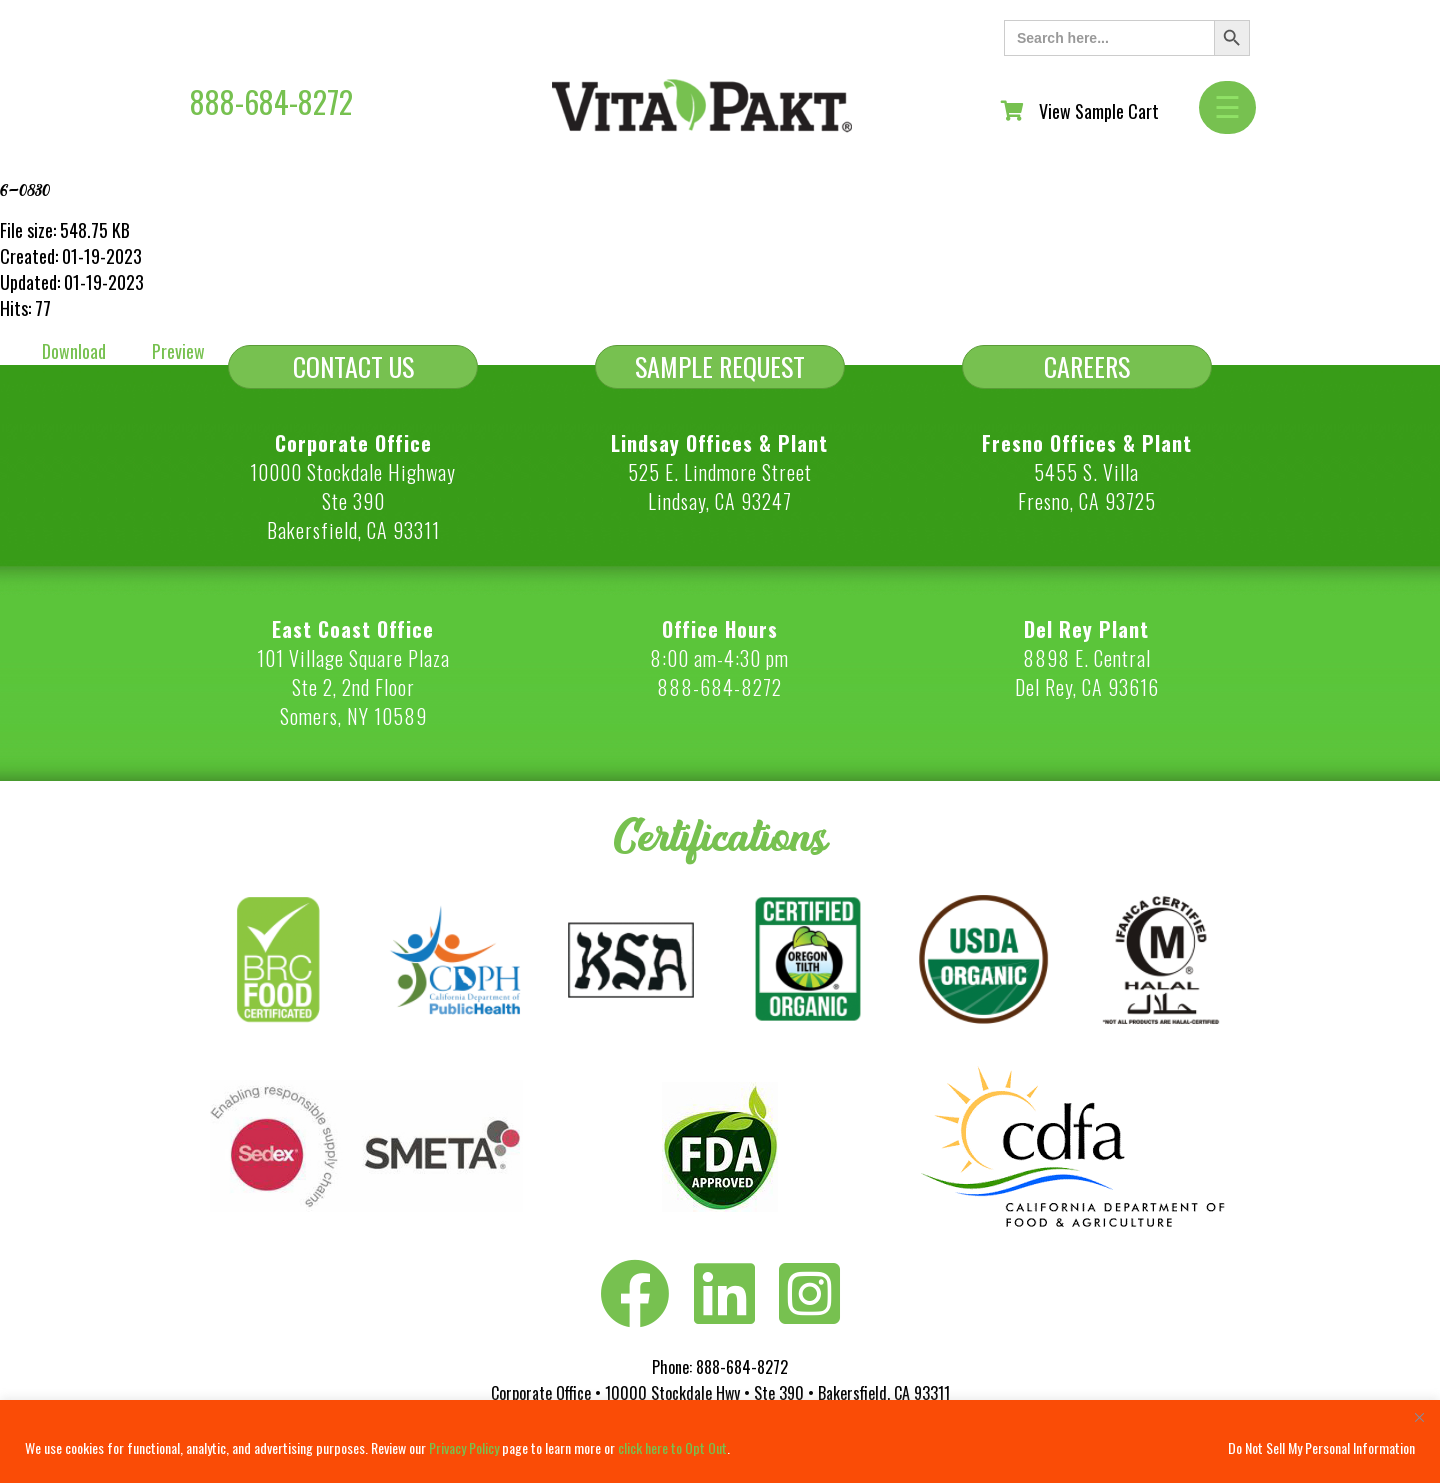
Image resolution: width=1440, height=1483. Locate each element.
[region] (720, 1441)
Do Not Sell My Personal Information (1321, 1447)
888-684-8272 (271, 101)
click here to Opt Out (672, 1447)
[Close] (1419, 1417)
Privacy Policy (464, 1447)
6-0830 (25, 190)
